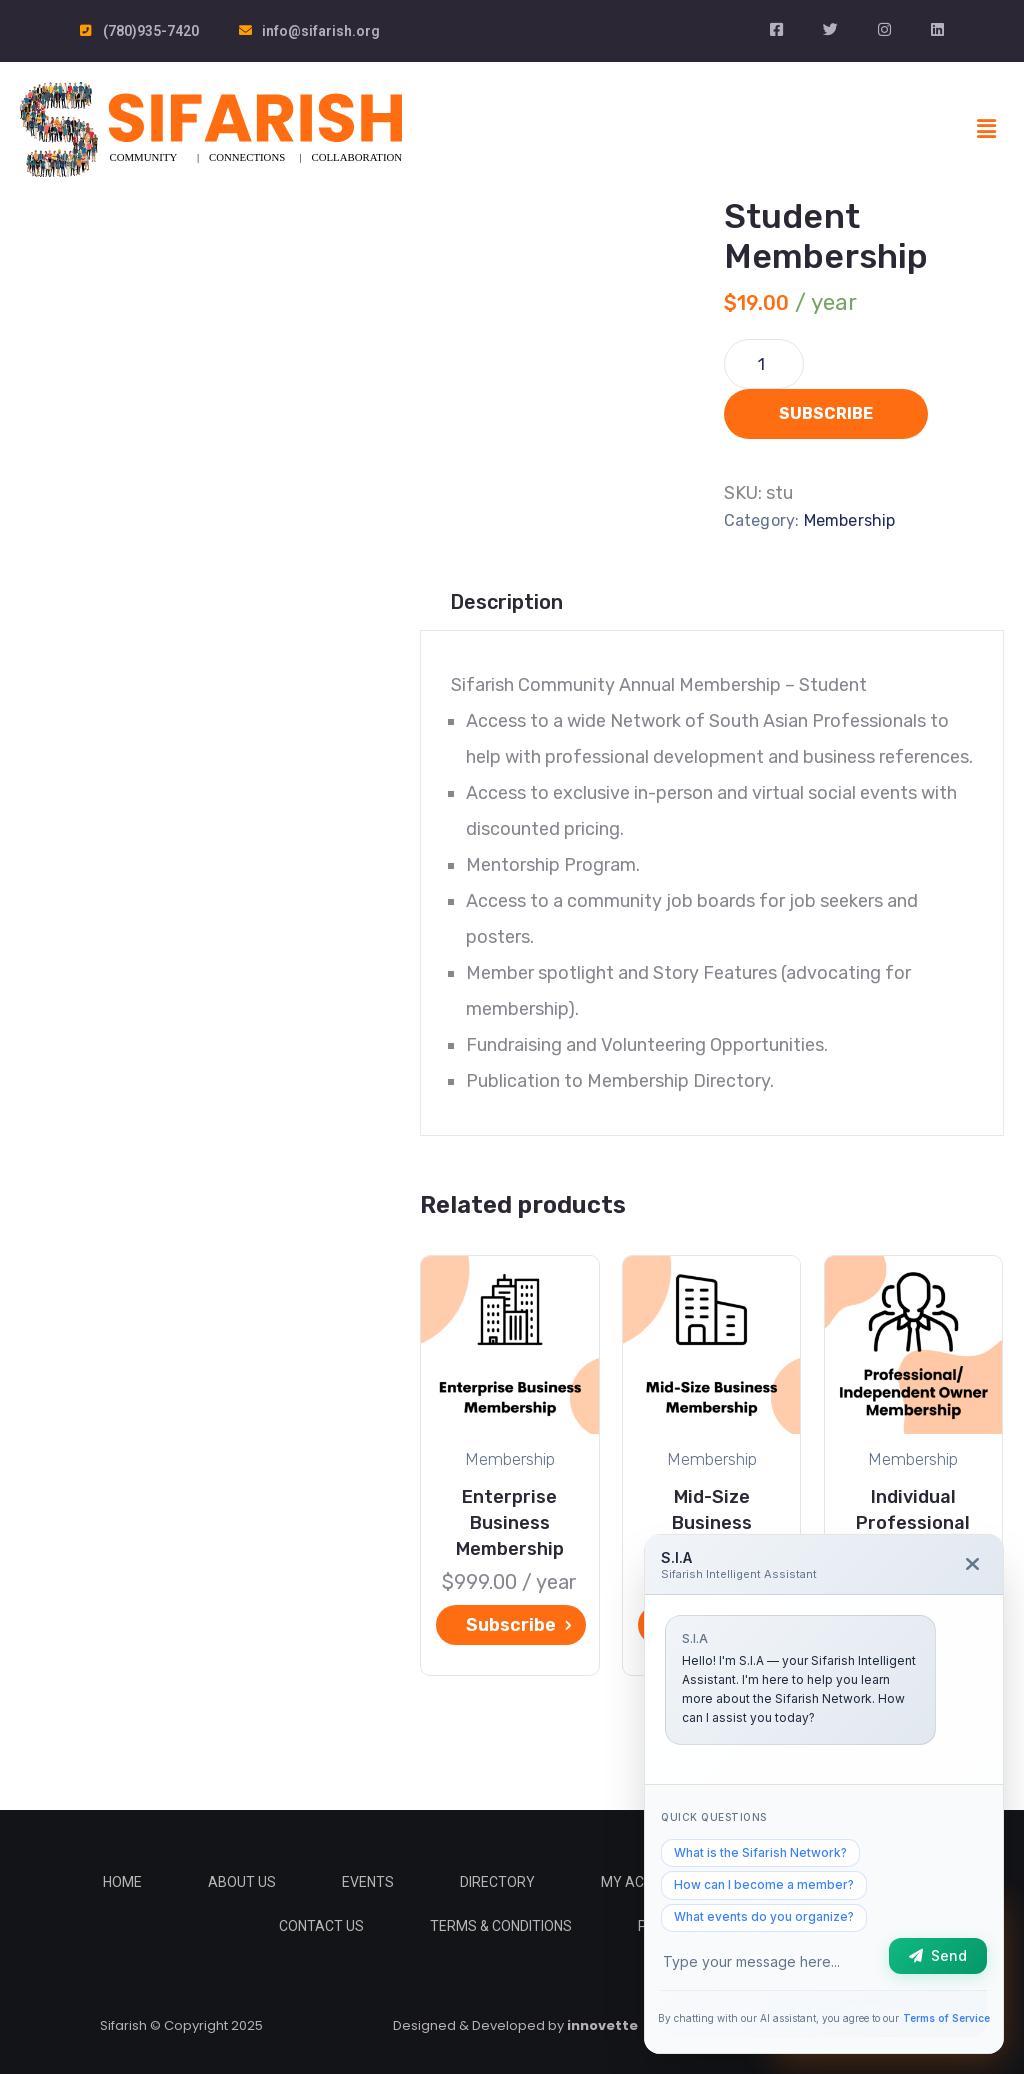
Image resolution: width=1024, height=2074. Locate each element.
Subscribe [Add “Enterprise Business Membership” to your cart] (511, 1625)
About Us (242, 1882)
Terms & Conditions (501, 1926)
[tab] (506, 602)
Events (368, 1882)
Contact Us (321, 1926)
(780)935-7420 (151, 31)
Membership (850, 520)
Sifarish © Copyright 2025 (181, 2025)
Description (506, 602)
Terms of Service (946, 2018)
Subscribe (826, 413)
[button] (987, 129)
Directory (497, 1882)
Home (122, 1882)
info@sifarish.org (321, 31)
